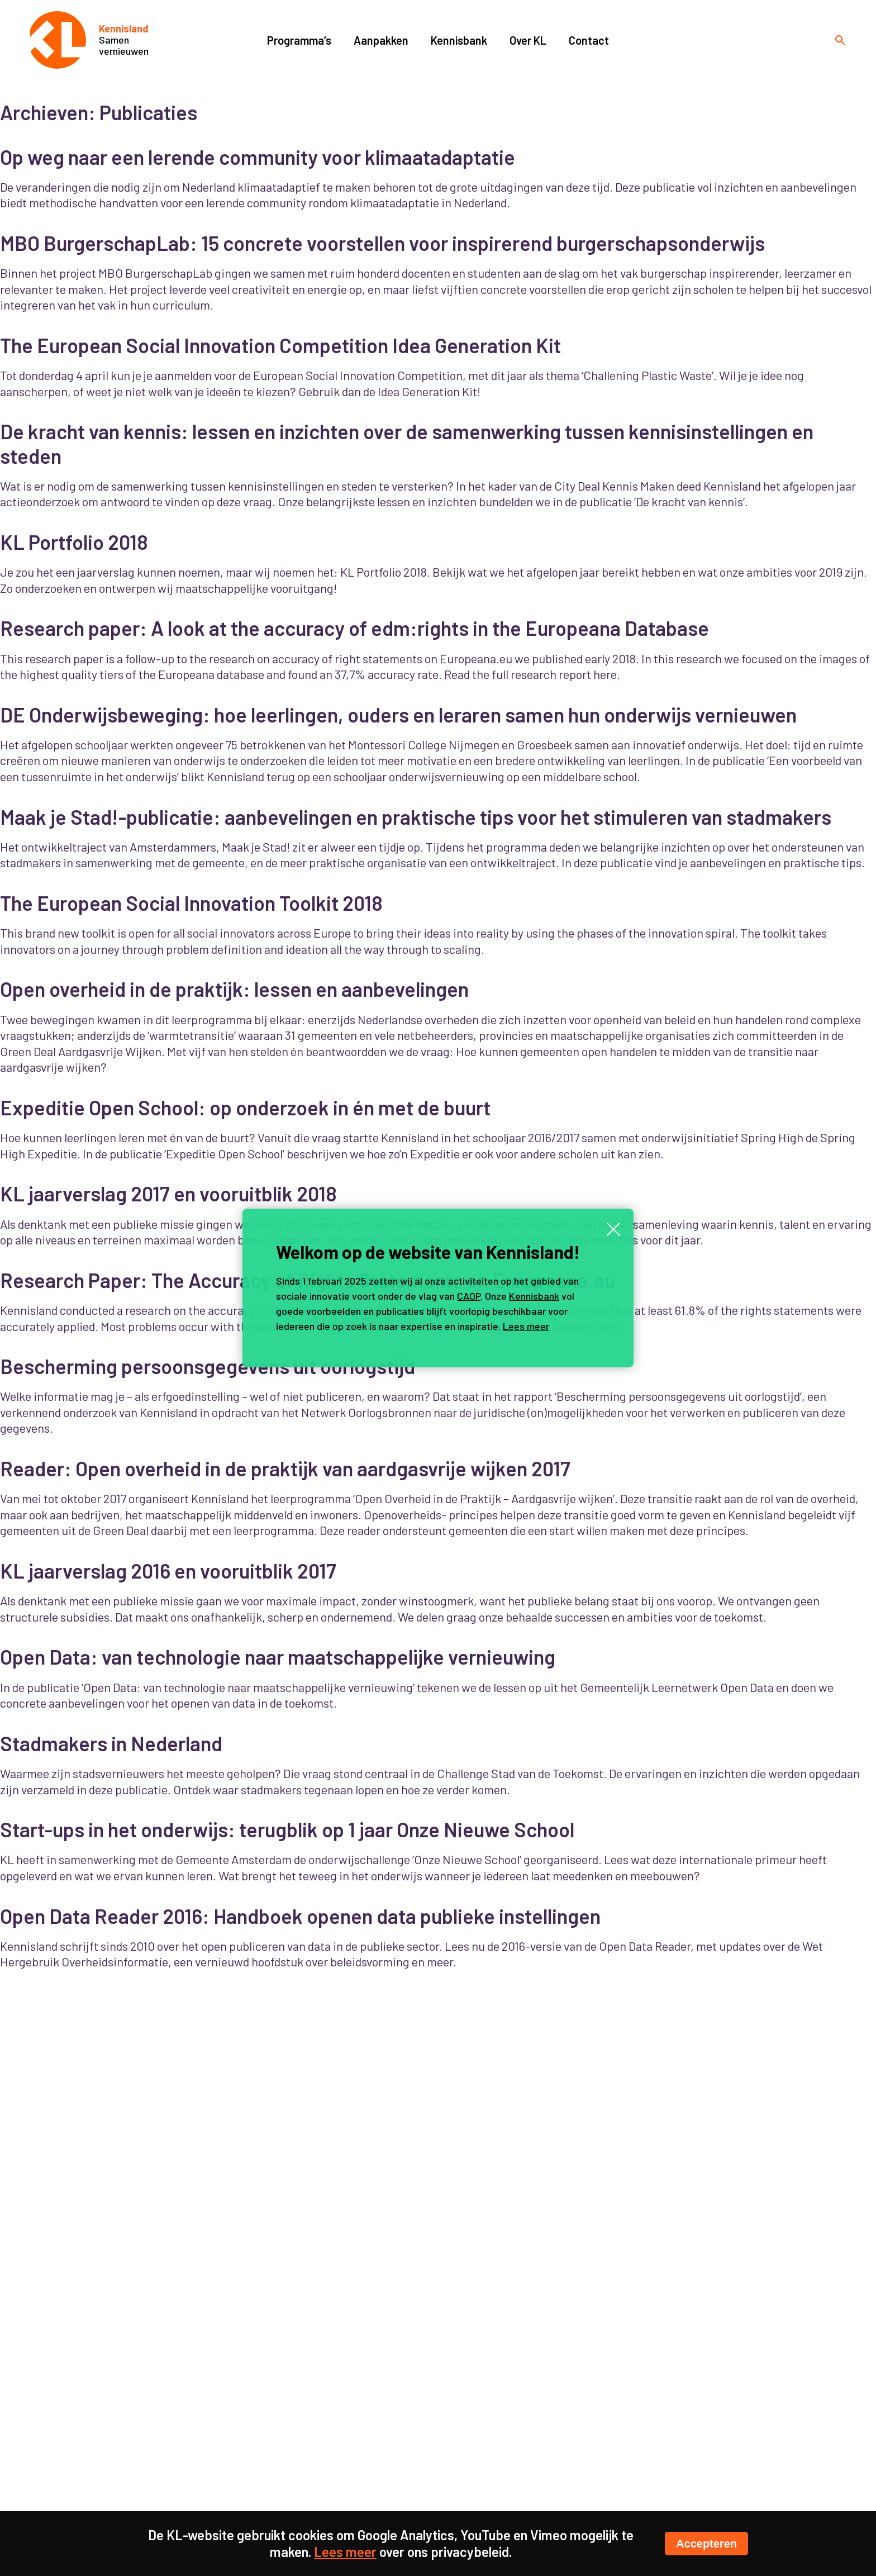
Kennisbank (534, 1296)
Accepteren (706, 2543)
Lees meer (526, 1326)
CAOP (468, 1296)
